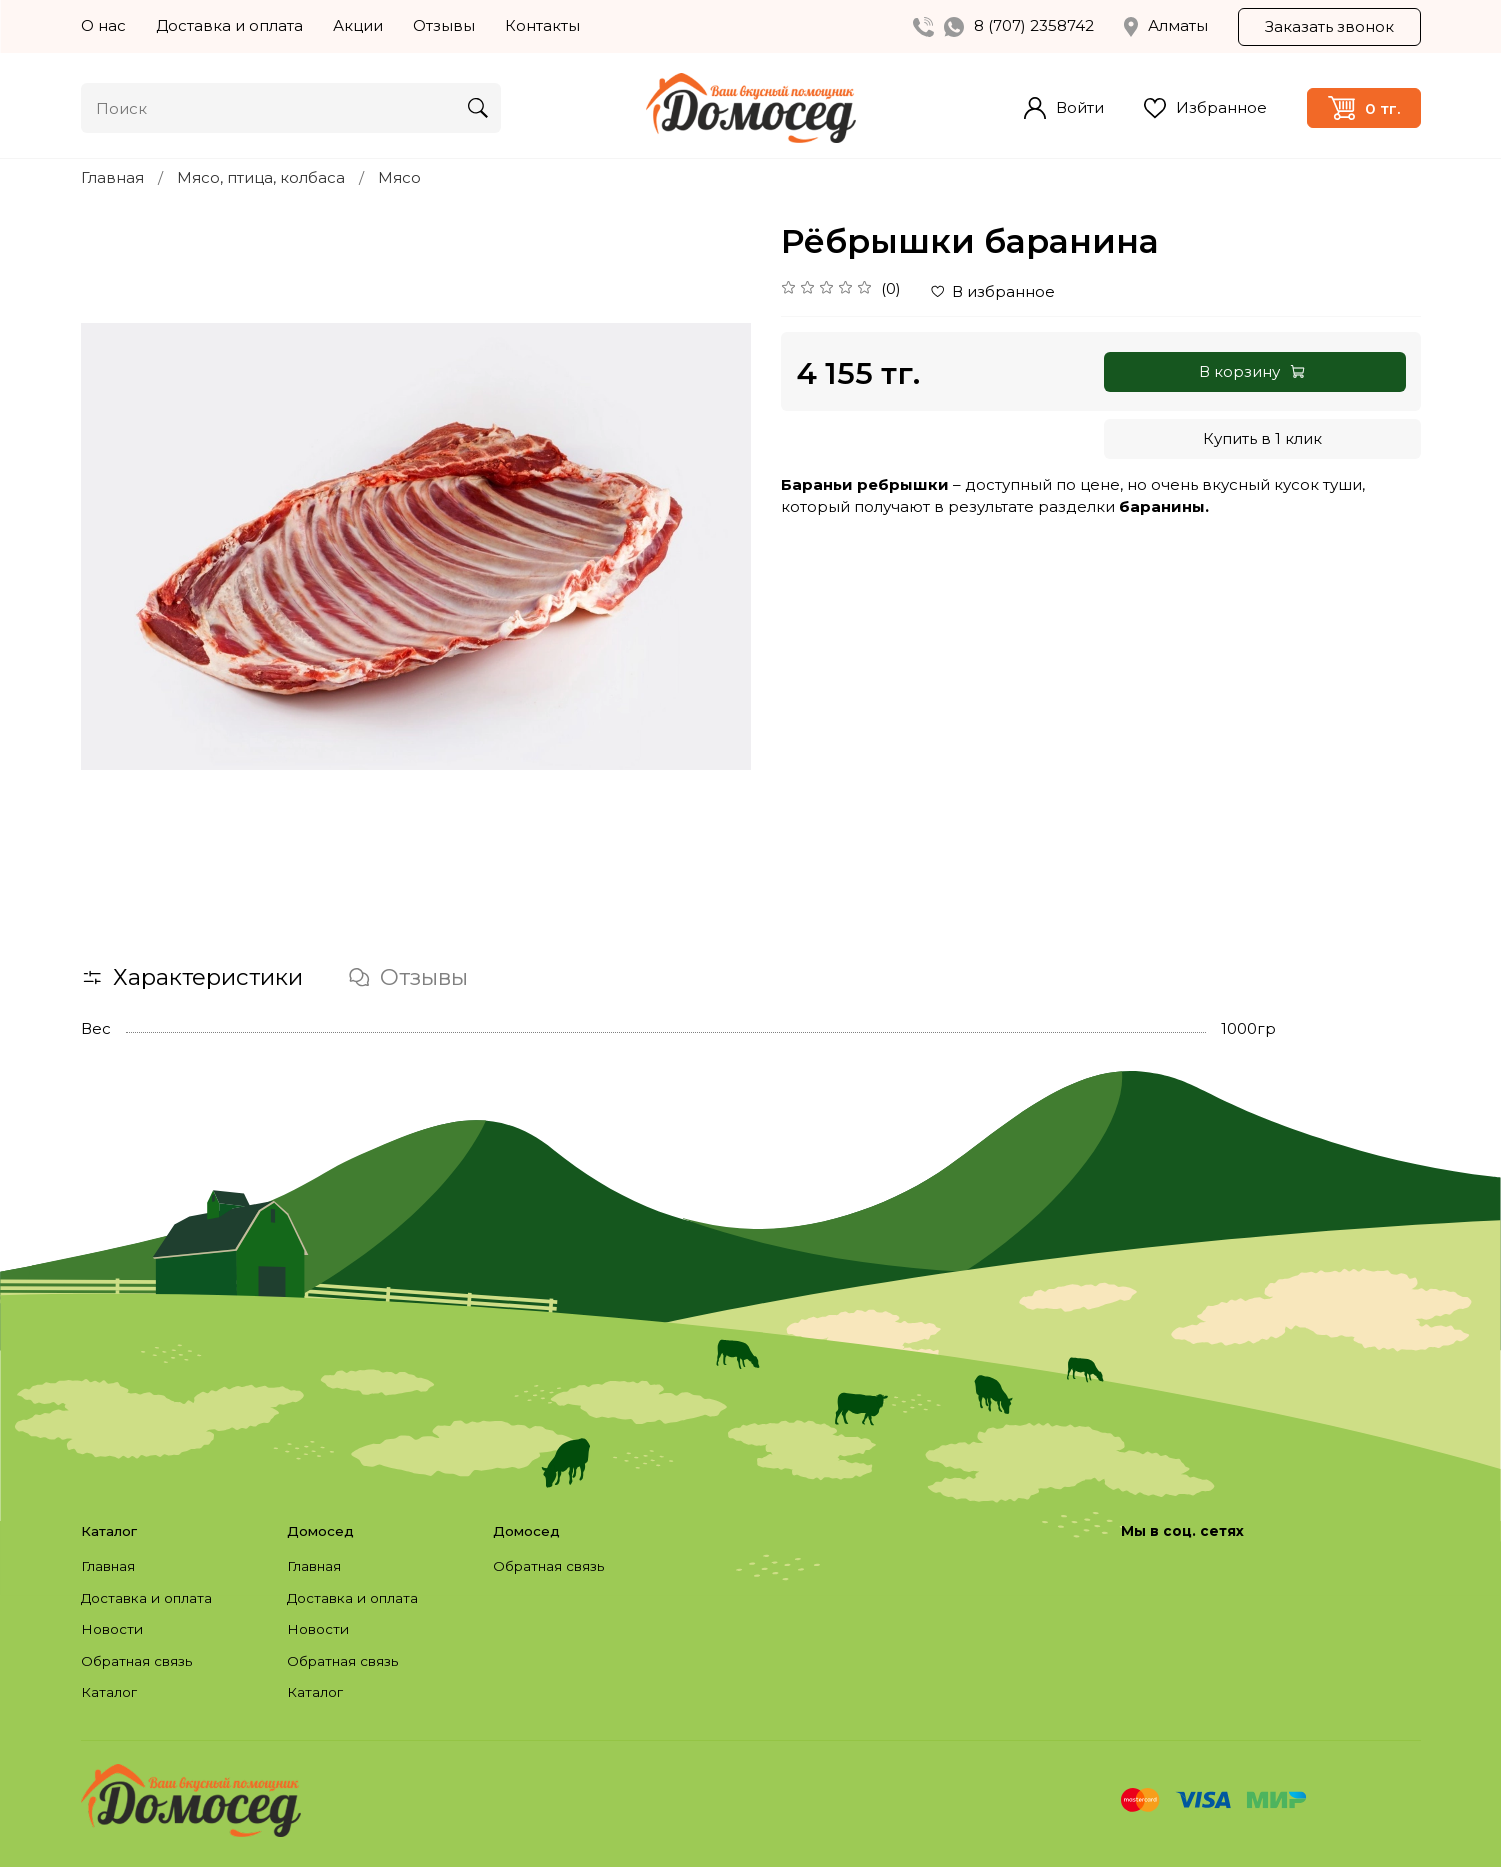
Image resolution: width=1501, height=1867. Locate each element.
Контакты (542, 25)
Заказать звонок (1329, 26)
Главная (112, 177)
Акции (358, 25)
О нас (103, 25)
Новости (112, 1629)
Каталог (109, 1692)
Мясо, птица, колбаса (261, 177)
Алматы (1166, 26)
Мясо (399, 177)
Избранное (1205, 108)
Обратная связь (136, 1661)
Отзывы (444, 25)
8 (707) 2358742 (1034, 25)
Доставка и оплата (229, 25)
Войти (1064, 108)
